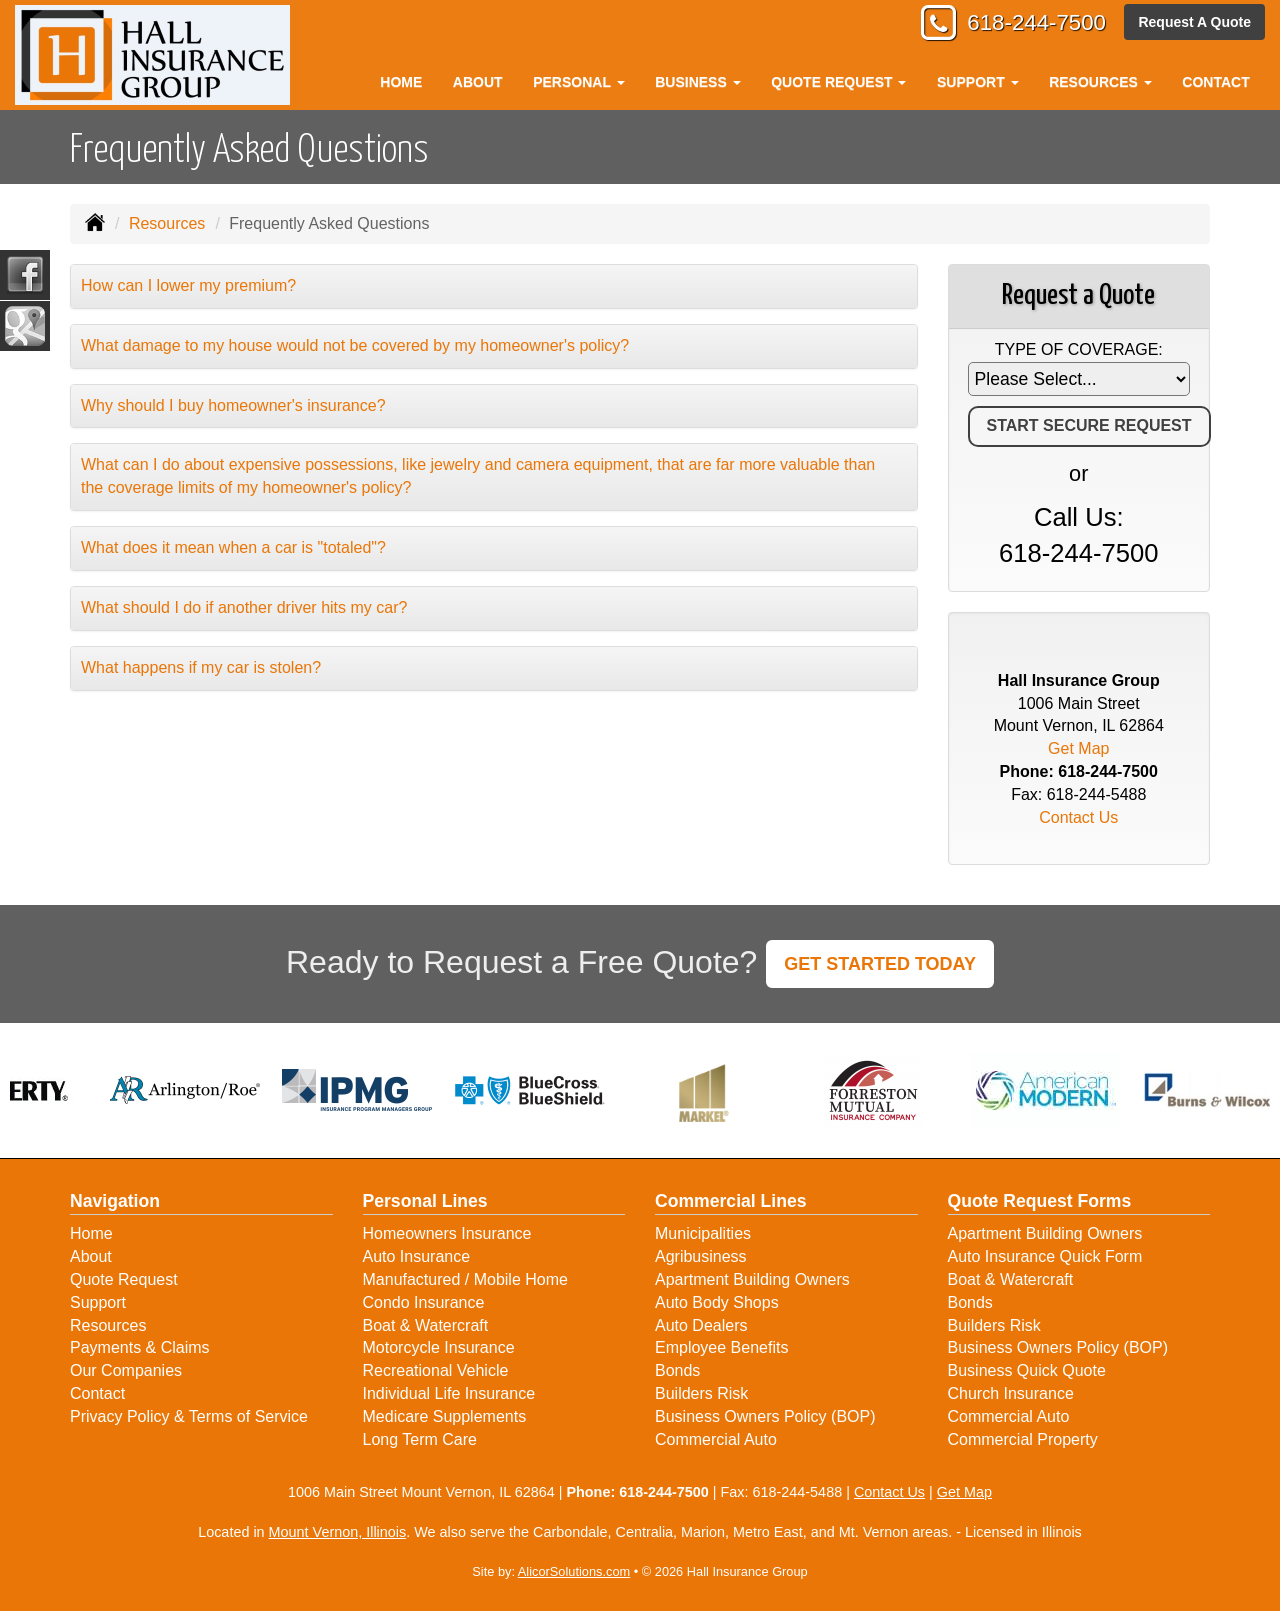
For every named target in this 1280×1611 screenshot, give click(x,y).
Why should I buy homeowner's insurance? (233, 405)
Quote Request (124, 1279)
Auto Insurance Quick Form (1045, 1256)
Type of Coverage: (1079, 349)
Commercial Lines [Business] (731, 1201)
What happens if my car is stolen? (201, 667)
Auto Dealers (701, 1325)
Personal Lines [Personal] (425, 1201)
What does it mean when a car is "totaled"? (233, 547)
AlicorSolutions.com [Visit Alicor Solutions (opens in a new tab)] (574, 1571)
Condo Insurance (424, 1302)
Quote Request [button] (838, 82)
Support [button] (978, 82)
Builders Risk (701, 1393)
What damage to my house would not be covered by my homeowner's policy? (355, 345)
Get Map (1078, 748)
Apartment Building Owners (752, 1279)
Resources (167, 223)
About (478, 82)
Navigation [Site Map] (115, 1201)
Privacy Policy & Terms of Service (189, 1416)
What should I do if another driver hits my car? (244, 607)
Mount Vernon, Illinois (338, 1532)
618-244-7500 (1035, 22)
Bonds (677, 1370)
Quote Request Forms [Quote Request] (1040, 1201)
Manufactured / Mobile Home (465, 1279)
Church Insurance (1011, 1393)
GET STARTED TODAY (880, 964)
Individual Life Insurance (449, 1393)
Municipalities (703, 1233)
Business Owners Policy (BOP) (765, 1416)
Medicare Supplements (445, 1416)
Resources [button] (1100, 82)
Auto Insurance (417, 1256)
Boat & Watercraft (426, 1325)
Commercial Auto (716, 1439)
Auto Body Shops (717, 1302)
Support (98, 1302)
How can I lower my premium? (188, 285)
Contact (1215, 82)
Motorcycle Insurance (439, 1347)
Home (401, 82)
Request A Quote (1194, 22)
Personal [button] (578, 82)
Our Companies (126, 1370)
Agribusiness (701, 1256)
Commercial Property (1023, 1439)
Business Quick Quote (1027, 1370)
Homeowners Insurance (447, 1233)
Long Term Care (420, 1439)
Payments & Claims (140, 1347)
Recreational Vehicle (436, 1370)
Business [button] (697, 82)
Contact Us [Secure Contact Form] (1078, 817)
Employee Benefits (721, 1347)
